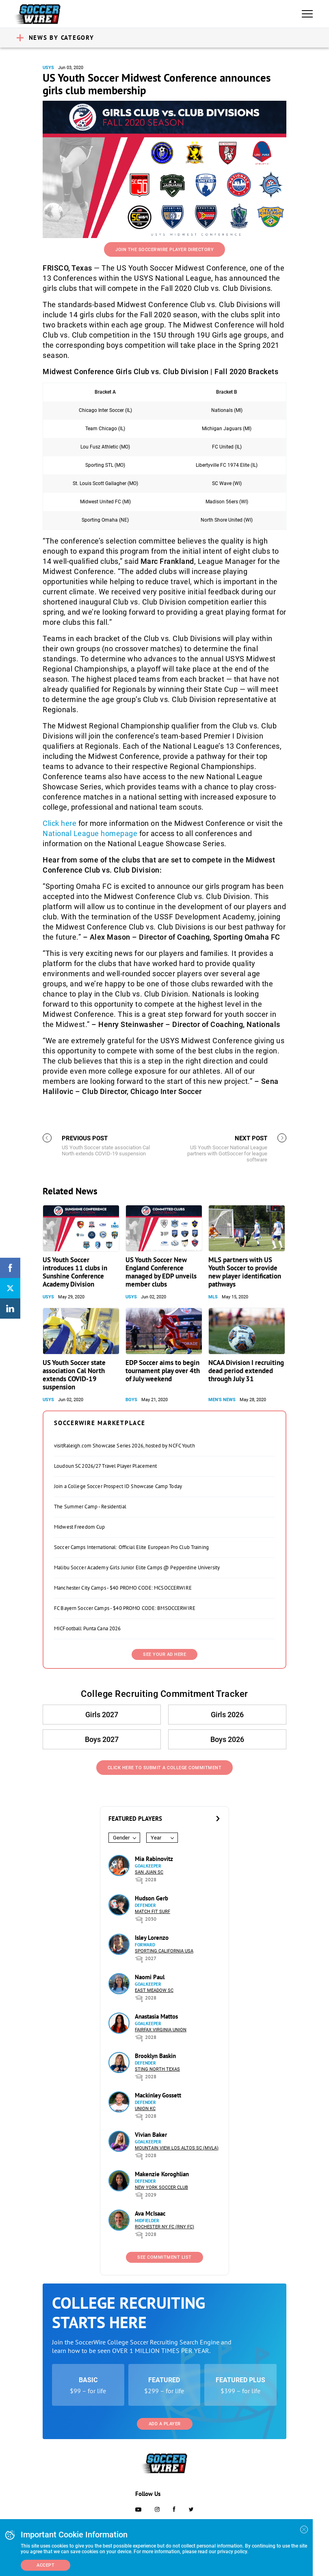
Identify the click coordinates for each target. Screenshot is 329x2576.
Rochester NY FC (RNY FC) (164, 2226)
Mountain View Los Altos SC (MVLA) (177, 2148)
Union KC (145, 2108)
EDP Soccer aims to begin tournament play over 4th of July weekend (163, 1370)
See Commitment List (164, 2257)
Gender (121, 1838)
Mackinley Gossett (158, 2095)
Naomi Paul (149, 1977)
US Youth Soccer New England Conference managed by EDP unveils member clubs (161, 1272)
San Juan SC (149, 1872)
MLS (213, 1297)
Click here (59, 823)
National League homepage (90, 833)
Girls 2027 (101, 1714)
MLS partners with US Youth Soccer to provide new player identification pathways (244, 1272)
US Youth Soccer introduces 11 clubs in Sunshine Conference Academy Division (75, 1272)
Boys (131, 1399)
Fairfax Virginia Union (160, 2029)
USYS (48, 67)
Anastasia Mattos (156, 2016)
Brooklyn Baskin (155, 2056)
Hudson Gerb (151, 1898)
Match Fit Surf (152, 1911)
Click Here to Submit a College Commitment (165, 1767)
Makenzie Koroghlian (162, 2174)
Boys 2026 (227, 1739)
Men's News (222, 1399)
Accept (45, 2565)
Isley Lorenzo (152, 1937)
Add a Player (165, 2424)
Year (156, 1838)
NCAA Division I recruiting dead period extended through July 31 (246, 1370)
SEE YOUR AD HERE (164, 1654)
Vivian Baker (151, 2134)
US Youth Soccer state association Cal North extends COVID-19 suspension (74, 1374)
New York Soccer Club (161, 2187)
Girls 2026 (227, 1714)
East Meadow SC (154, 1990)
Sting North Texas (157, 2069)
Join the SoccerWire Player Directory (164, 249)
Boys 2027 (102, 1739)
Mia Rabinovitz (154, 1859)
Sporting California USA (164, 1951)
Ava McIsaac (150, 2213)
